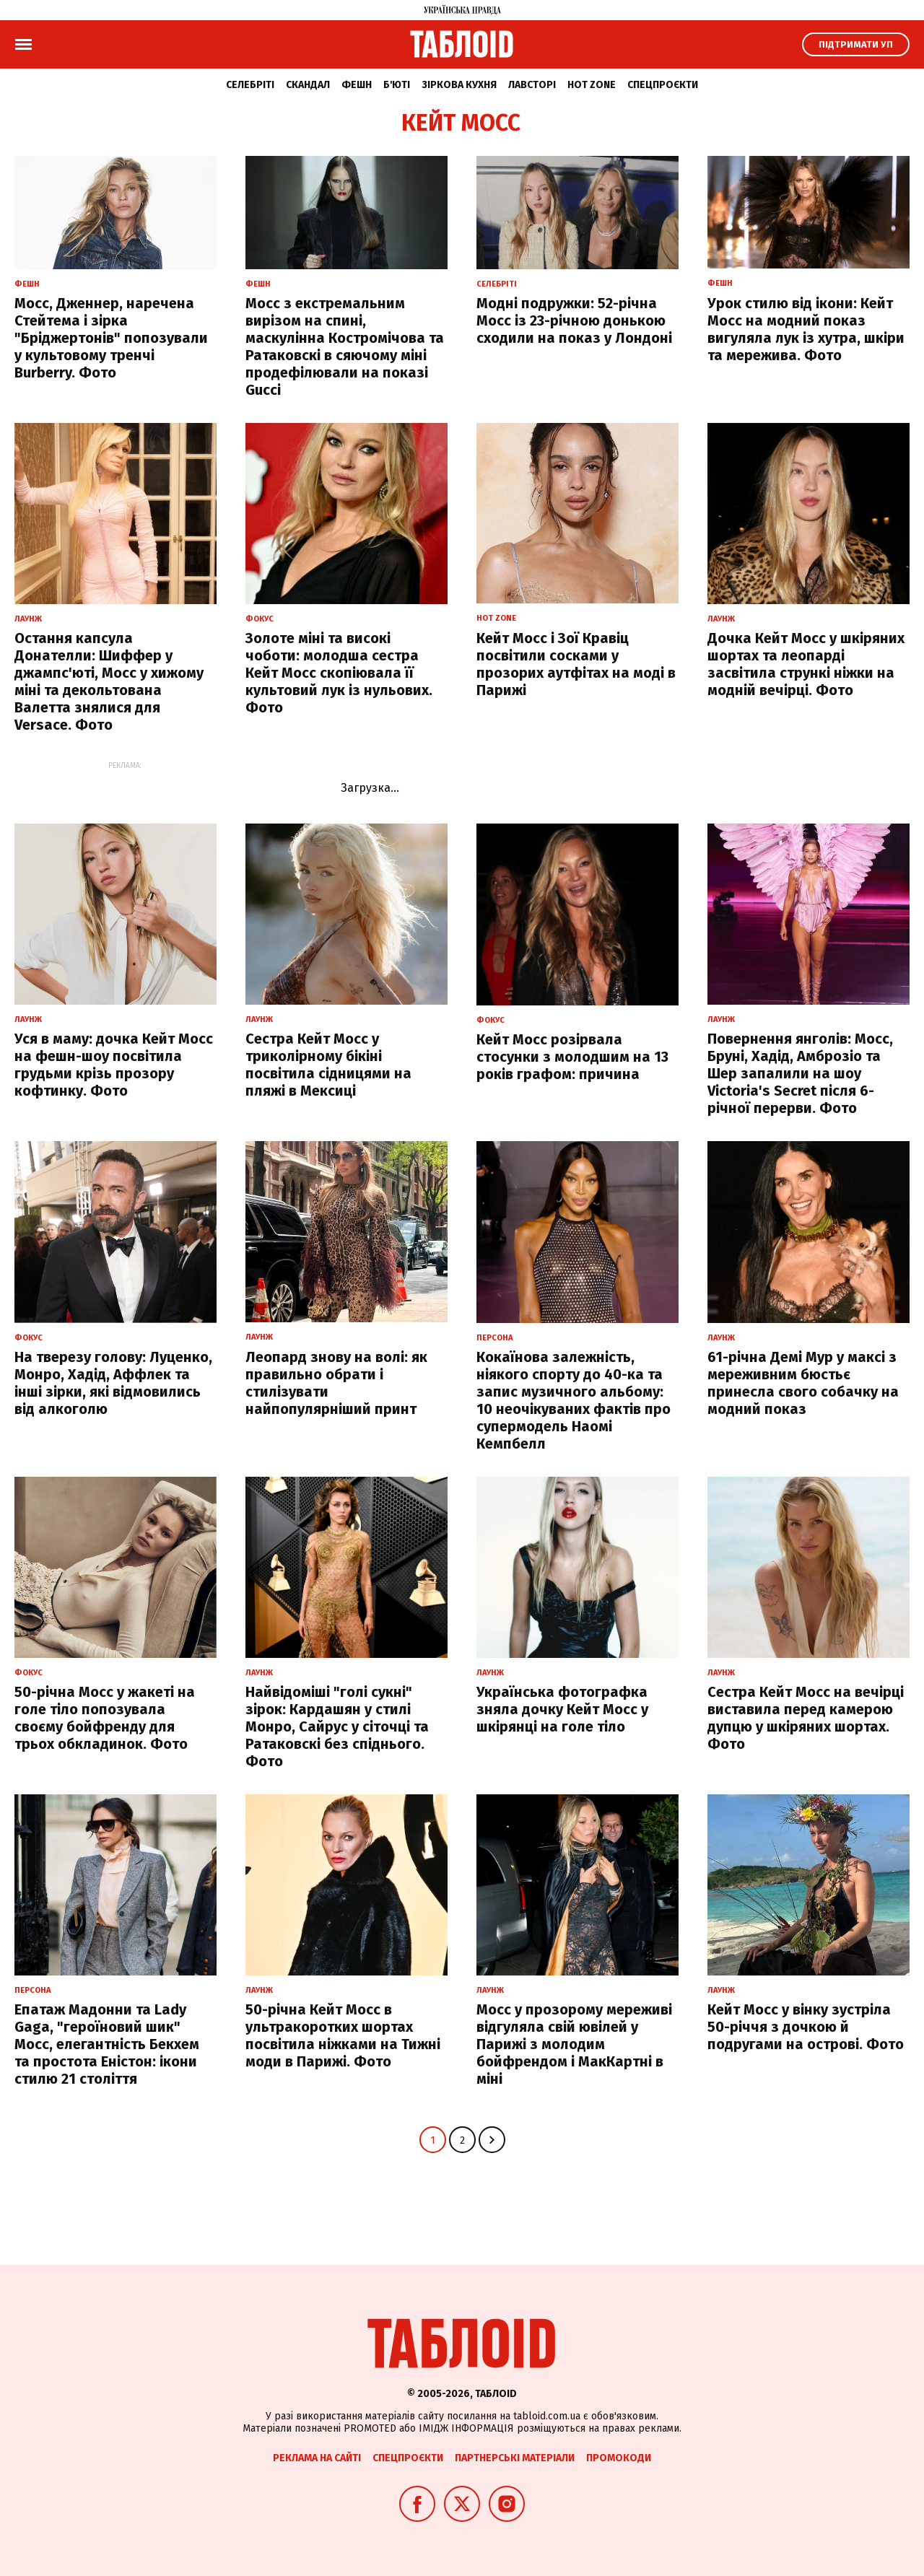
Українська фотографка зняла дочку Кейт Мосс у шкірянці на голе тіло (562, 1709)
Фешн (356, 85)
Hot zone (591, 85)
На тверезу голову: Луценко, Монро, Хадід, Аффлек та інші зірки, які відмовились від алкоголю (113, 1383)
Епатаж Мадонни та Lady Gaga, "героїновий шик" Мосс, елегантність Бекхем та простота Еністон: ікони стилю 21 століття (106, 2044)
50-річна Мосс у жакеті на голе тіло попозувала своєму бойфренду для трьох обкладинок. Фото (104, 1717)
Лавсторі (532, 85)
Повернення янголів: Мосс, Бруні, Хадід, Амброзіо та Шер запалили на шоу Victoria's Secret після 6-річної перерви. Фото (800, 1073)
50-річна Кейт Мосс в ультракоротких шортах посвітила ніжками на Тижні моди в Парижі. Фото (342, 2035)
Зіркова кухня (459, 85)
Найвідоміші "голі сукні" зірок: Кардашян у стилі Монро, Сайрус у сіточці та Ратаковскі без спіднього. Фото (337, 1726)
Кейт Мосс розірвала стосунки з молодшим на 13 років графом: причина (572, 1057)
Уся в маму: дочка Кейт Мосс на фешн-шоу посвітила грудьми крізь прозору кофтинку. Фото (113, 1064)
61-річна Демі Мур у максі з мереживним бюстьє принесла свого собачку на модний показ (803, 1383)
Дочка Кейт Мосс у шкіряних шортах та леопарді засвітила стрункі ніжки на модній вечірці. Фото (806, 664)
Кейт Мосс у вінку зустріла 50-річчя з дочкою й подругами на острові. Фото (805, 2027)
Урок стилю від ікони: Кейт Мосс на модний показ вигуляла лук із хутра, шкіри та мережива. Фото (806, 329)
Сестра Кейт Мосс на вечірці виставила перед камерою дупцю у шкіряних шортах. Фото (805, 1717)
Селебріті (250, 85)
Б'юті (396, 85)
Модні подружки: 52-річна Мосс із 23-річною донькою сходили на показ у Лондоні (574, 320)
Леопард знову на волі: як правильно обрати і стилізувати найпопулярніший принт (336, 1383)
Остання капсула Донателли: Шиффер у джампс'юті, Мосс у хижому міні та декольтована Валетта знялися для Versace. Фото (109, 681)
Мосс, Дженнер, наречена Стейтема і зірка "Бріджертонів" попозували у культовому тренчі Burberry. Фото (111, 337)
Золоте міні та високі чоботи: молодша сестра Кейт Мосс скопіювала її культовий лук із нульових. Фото (338, 672)
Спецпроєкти (662, 85)
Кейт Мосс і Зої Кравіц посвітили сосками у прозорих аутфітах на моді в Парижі (576, 664)
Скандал (308, 85)
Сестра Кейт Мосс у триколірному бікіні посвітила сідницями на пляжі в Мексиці (328, 1064)
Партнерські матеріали (515, 2458)
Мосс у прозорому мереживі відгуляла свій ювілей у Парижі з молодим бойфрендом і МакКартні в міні (574, 2044)
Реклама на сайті (317, 2458)
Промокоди (618, 2458)
